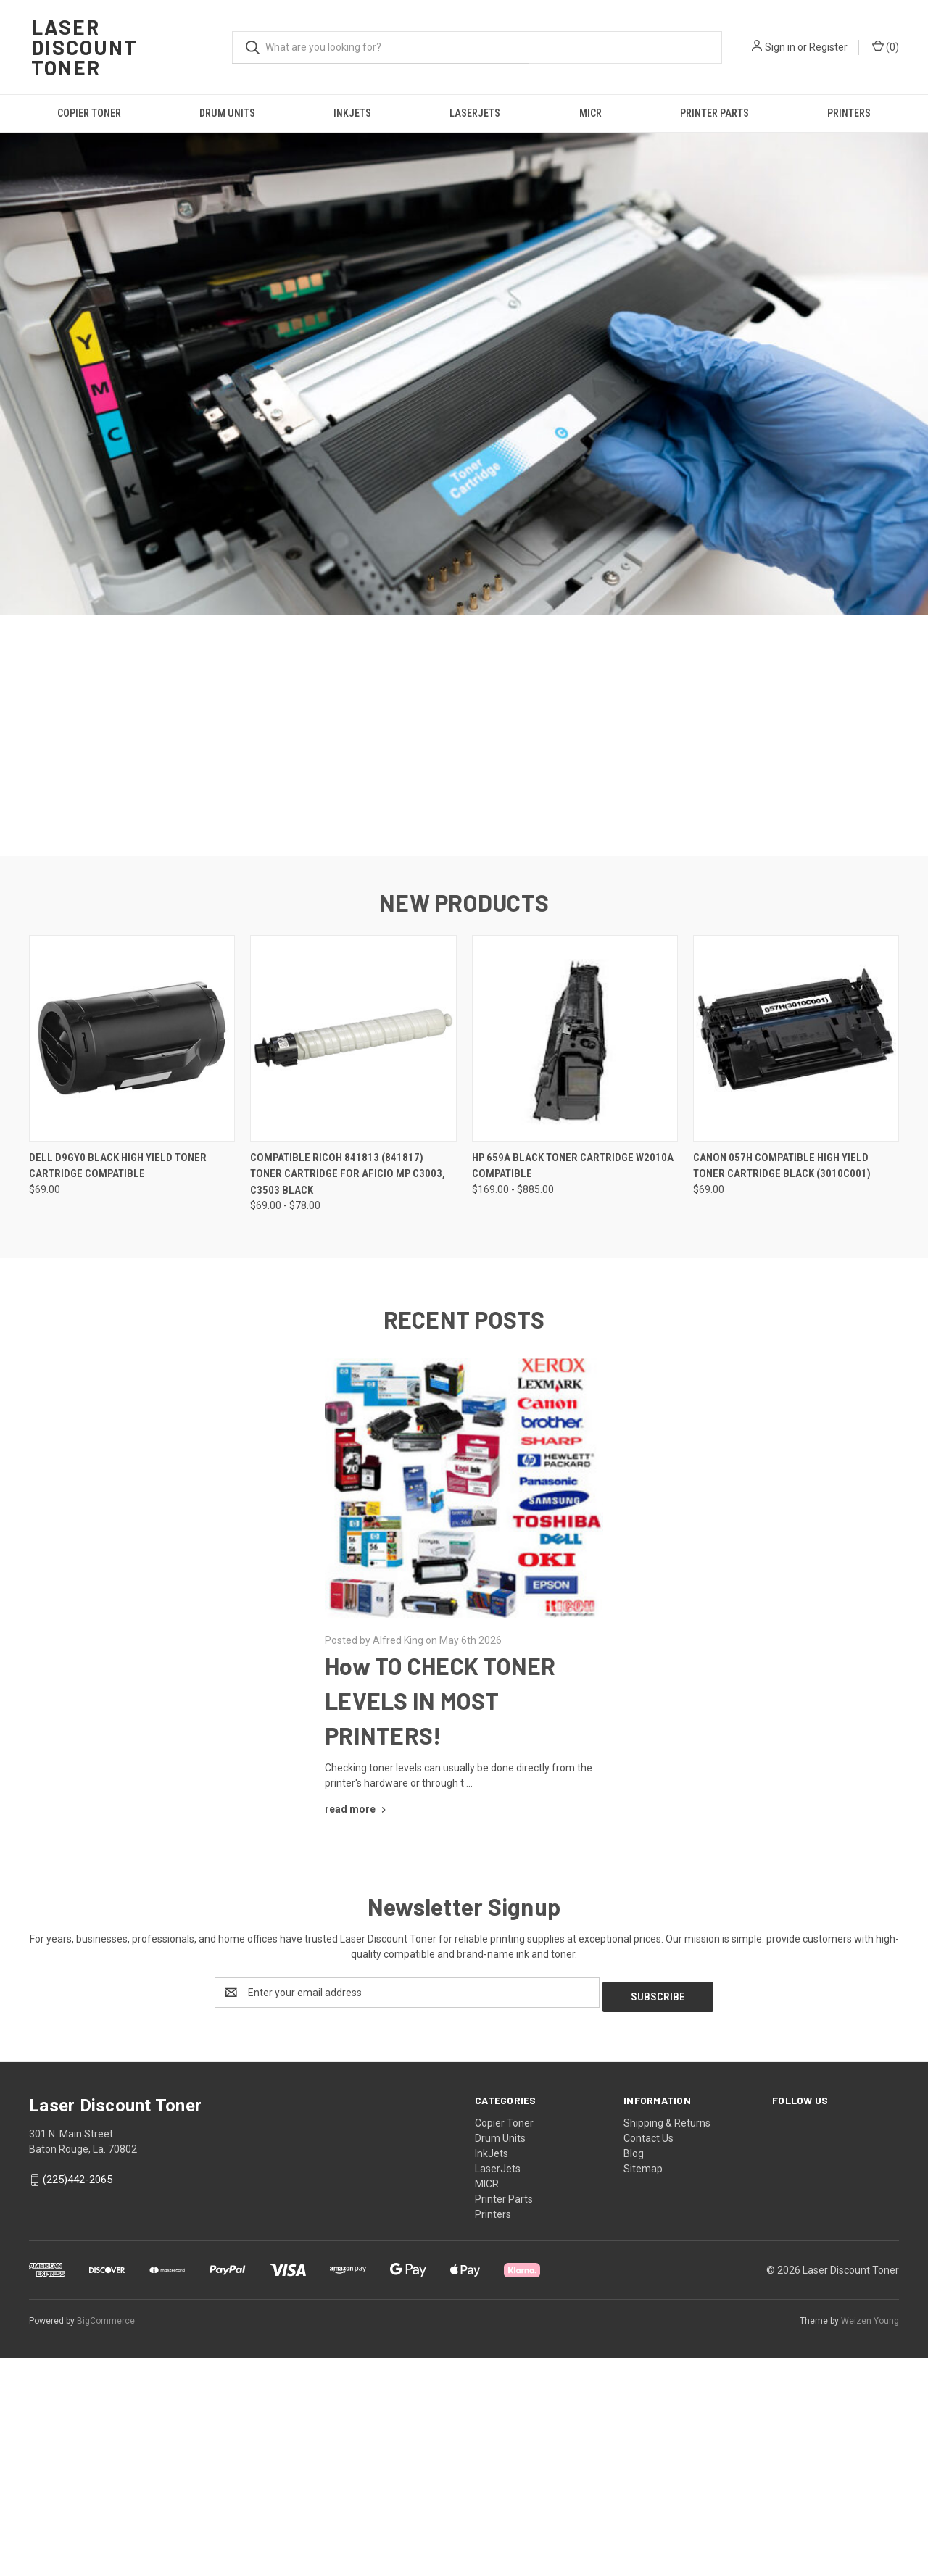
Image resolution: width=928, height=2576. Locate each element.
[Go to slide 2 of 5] (449, 1034)
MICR (590, 113)
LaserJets (475, 113)
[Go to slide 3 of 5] (464, 1034)
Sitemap (643, 2369)
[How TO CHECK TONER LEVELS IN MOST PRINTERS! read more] (357, 2013)
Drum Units (227, 113)
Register (828, 47)
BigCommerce (106, 2521)
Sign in (780, 47)
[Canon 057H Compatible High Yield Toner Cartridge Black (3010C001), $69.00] (796, 1242)
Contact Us (649, 2338)
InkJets (352, 113)
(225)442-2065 (77, 2379)
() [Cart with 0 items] (885, 46)
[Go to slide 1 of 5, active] (435, 1034)
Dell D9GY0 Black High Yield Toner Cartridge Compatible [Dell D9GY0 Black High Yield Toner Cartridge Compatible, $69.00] (118, 1370)
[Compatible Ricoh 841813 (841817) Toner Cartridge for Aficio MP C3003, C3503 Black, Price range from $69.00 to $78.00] (353, 1242)
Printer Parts (714, 113)
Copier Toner (89, 113)
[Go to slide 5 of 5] (493, 1034)
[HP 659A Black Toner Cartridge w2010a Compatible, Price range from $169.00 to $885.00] (575, 1242)
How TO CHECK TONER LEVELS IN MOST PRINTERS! (440, 1904)
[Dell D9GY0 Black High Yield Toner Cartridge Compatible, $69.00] (132, 1242)
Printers (849, 113)
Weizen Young (870, 2521)
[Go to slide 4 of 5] (478, 1034)
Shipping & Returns (667, 2323)
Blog (634, 2353)
